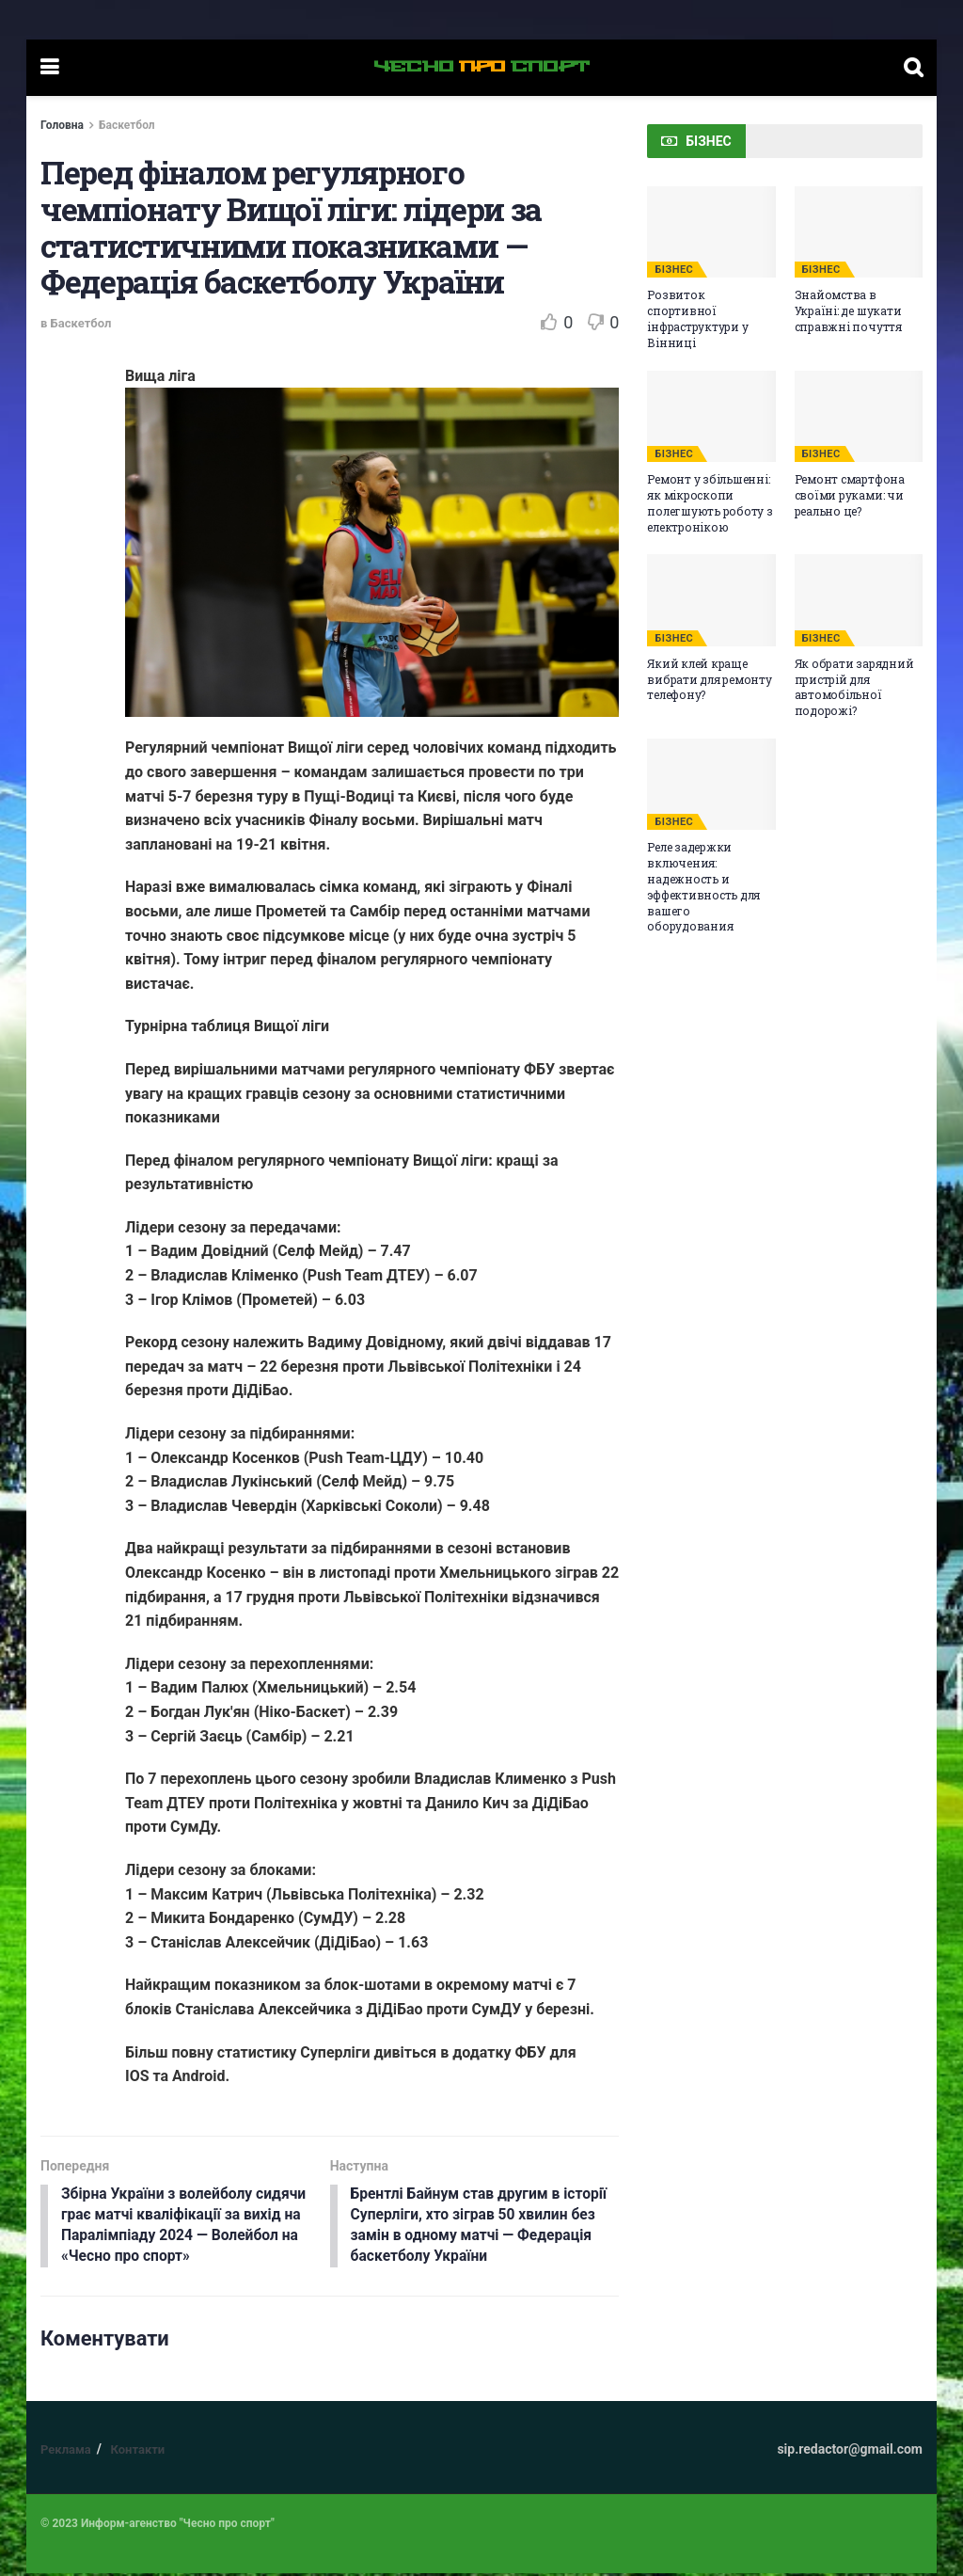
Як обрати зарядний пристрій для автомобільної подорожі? (854, 687)
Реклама (65, 2452)
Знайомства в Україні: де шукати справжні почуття (848, 310)
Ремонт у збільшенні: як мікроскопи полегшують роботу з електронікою (709, 502)
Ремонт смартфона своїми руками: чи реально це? (850, 494)
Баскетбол (127, 125)
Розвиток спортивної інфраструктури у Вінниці (697, 318)
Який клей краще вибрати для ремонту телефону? (709, 679)
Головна (62, 125)
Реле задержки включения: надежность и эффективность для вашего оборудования (703, 886)
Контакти (137, 2452)
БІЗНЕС (674, 269)
